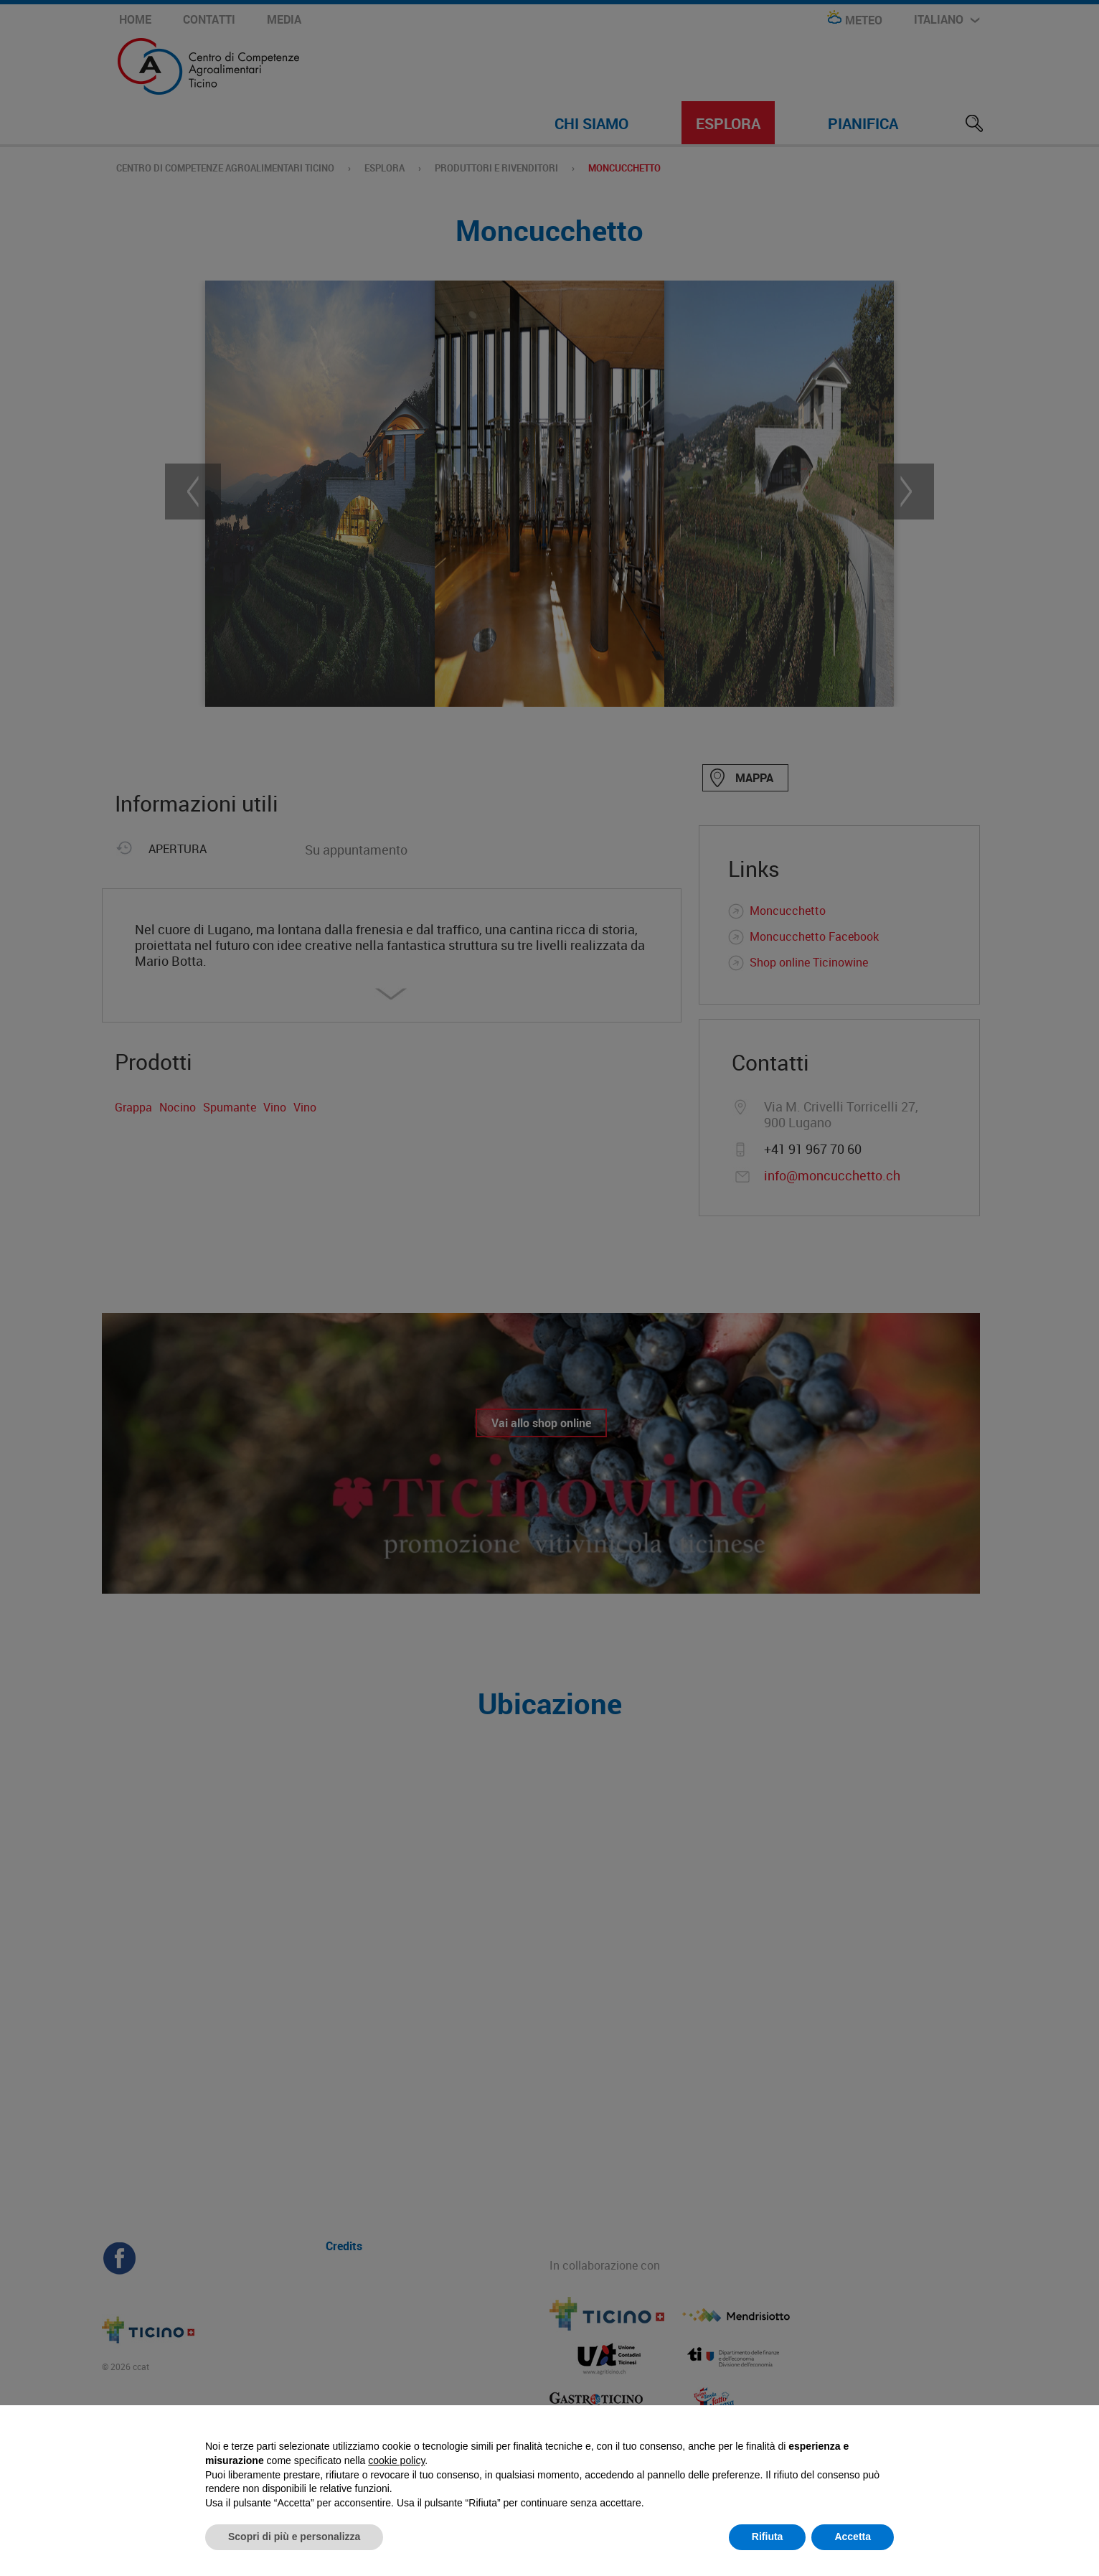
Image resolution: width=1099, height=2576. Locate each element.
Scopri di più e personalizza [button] (294, 2536)
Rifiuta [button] (767, 2536)
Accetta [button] (852, 2536)
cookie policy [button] (396, 2460)
